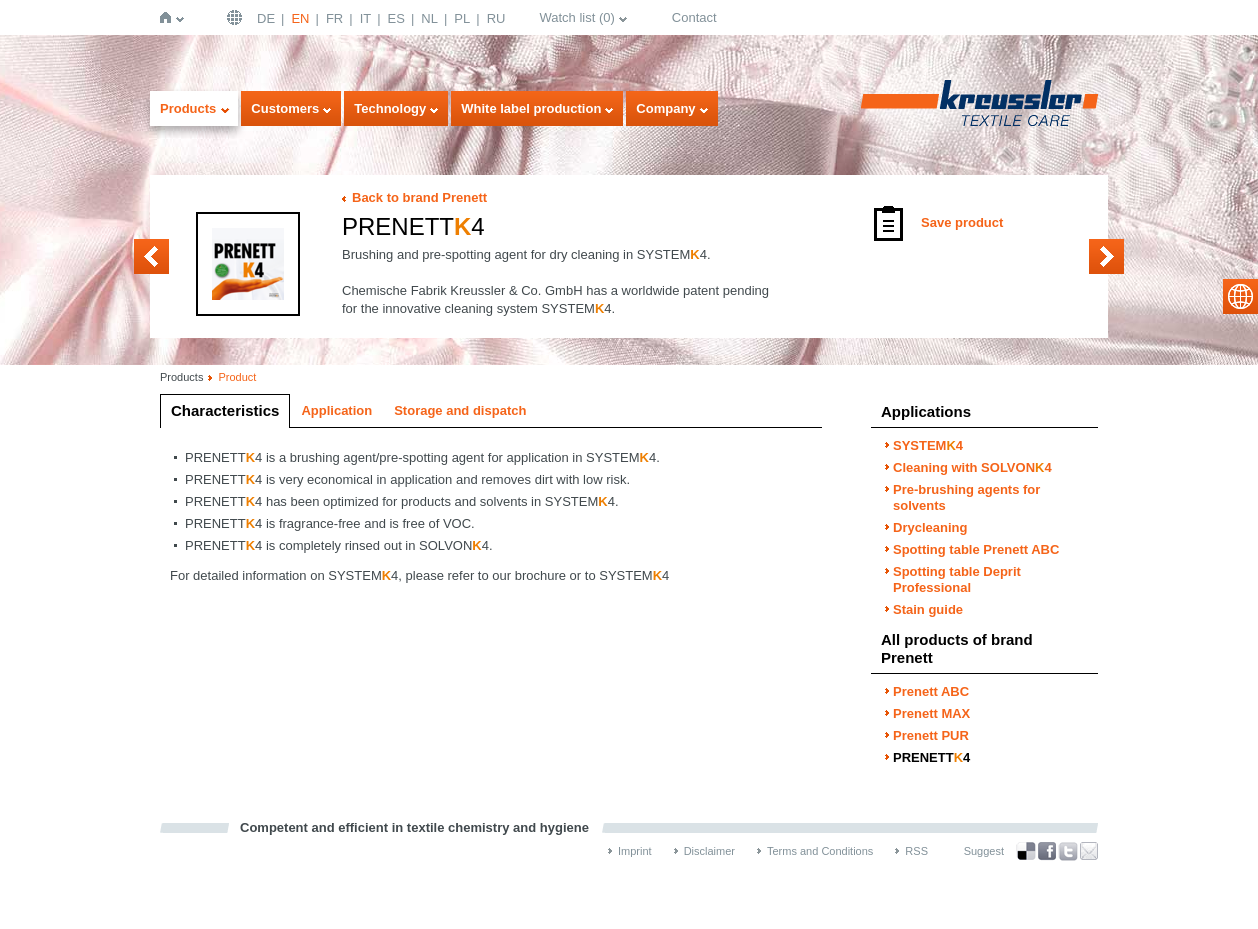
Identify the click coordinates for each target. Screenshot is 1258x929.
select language (1240, 296)
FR (334, 18)
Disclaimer (709, 851)
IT (366, 18)
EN (300, 18)
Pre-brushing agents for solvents (966, 497)
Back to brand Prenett (419, 197)
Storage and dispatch (460, 410)
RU (496, 18)
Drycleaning (930, 527)
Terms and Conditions (820, 851)
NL (429, 18)
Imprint (635, 851)
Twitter (1068, 851)
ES (396, 18)
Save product (962, 222)
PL (462, 18)
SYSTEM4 (928, 445)
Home (169, 17)
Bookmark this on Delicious (1026, 851)
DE (266, 18)
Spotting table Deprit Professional (957, 579)
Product (237, 377)
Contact (694, 17)
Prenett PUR (151, 256)
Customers (285, 108)
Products (188, 108)
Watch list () (576, 17)
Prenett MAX (931, 713)
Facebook (1047, 851)
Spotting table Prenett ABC (976, 549)
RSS (916, 851)
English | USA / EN (237, 17)
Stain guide (928, 609)
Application (336, 410)
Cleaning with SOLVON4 (972, 467)
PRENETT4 (931, 757)
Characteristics (225, 410)
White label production (531, 108)
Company (665, 108)
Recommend (1089, 851)
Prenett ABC (1106, 256)
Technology (390, 108)
